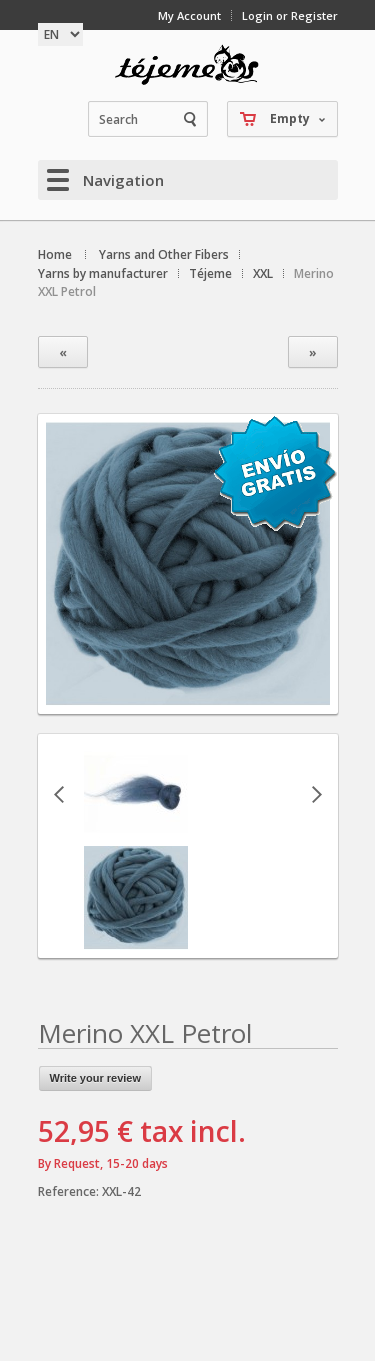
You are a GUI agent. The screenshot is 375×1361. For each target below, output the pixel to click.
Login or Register (290, 15)
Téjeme (210, 273)
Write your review (96, 1078)
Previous (59, 794)
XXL (263, 273)
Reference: (70, 1191)
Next (317, 794)
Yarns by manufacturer (103, 273)
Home (55, 254)
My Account (189, 15)
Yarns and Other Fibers (164, 254)
